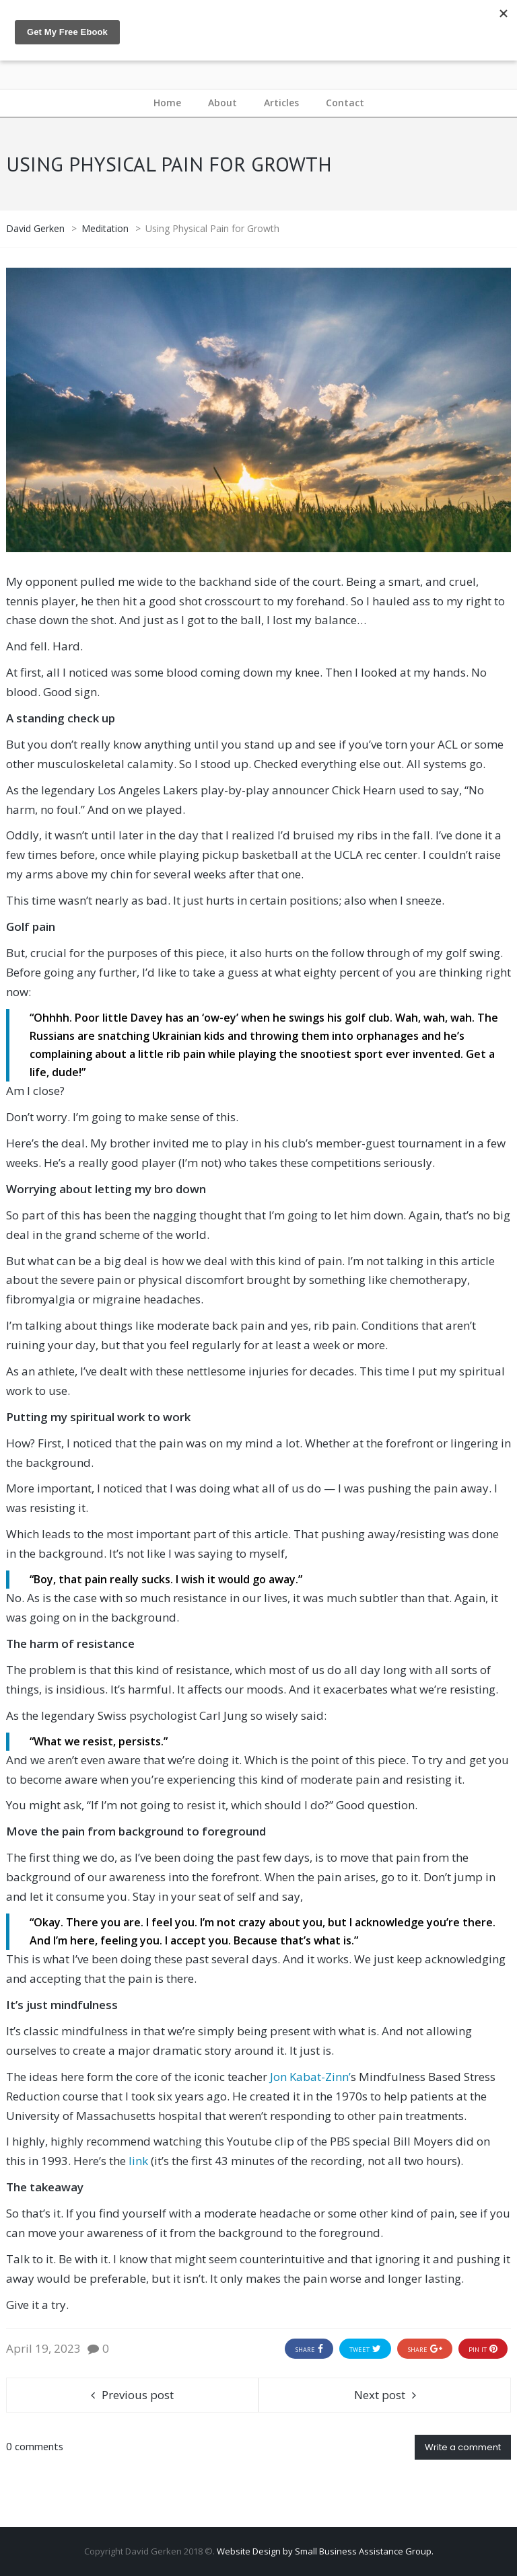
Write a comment (463, 2447)
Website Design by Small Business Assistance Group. (325, 2551)
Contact (345, 102)
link (138, 2160)
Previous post (138, 2394)
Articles (281, 102)
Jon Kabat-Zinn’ (310, 2076)
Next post (379, 2394)
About (222, 102)
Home (167, 102)
